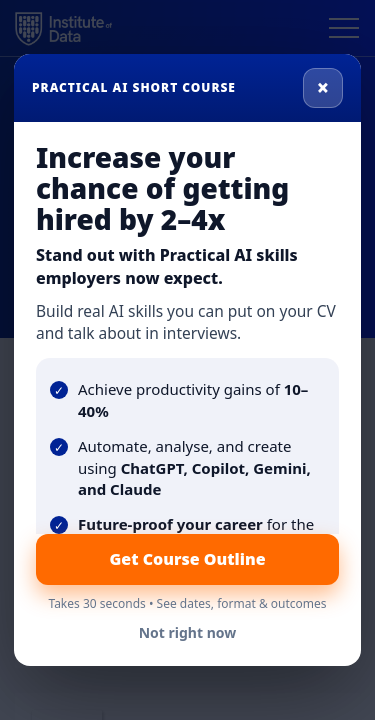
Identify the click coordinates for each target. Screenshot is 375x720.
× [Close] (323, 87)
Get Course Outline (187, 559)
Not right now (188, 632)
